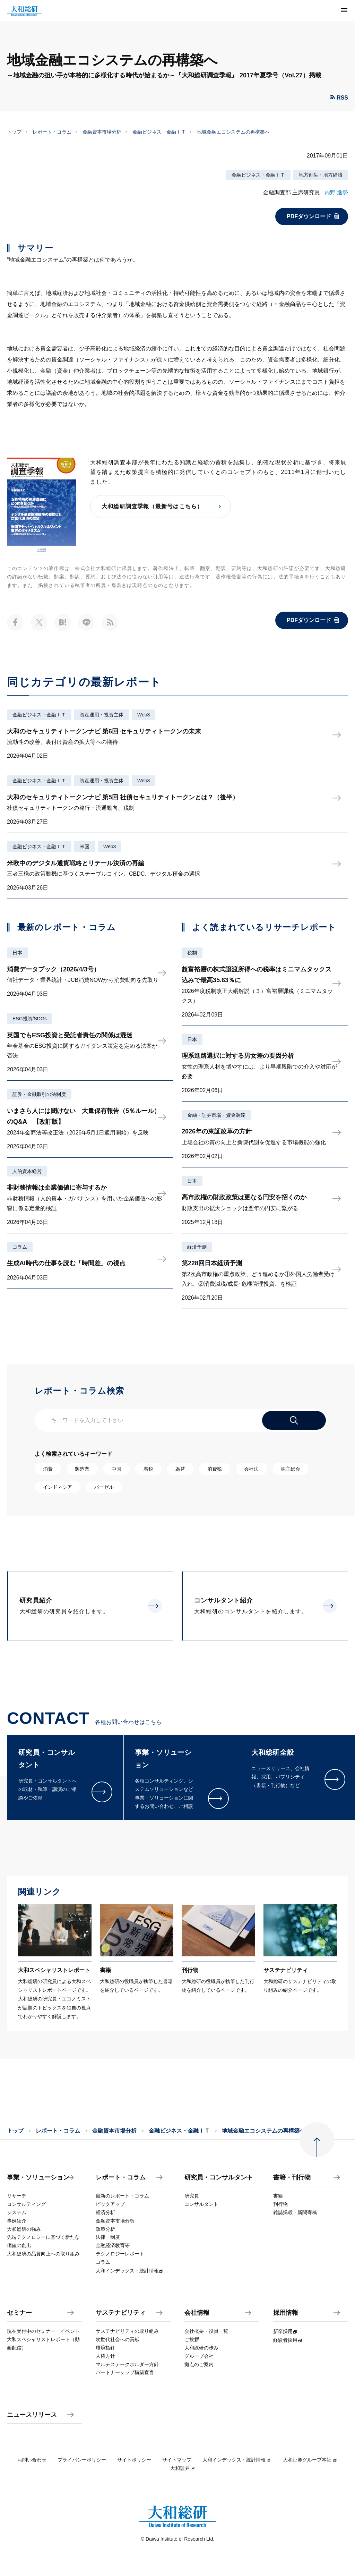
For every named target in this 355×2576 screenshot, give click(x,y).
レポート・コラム (52, 132)
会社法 (251, 1469)
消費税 (214, 1469)
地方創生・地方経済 (321, 175)
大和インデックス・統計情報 (237, 2460)
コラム (19, 1247)
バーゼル (104, 1487)
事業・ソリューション (38, 2177)
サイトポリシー (134, 2460)
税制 (192, 952)
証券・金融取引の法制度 (39, 1094)
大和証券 (183, 2468)
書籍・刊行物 (292, 2177)
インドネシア (57, 1487)
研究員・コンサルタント (218, 2177)
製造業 (82, 1469)
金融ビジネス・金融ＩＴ (159, 132)
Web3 (143, 714)
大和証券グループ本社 (310, 2460)
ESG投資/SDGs (29, 1018)
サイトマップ (176, 2460)
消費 (48, 1469)
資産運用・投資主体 (101, 714)
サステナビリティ (121, 2313)
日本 (17, 952)
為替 (180, 1469)
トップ (14, 132)
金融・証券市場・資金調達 (216, 1115)
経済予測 (197, 1247)
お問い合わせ (31, 2460)
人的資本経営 (27, 1171)
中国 (116, 1469)
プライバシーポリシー (82, 2460)
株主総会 (290, 1469)
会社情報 (196, 2313)
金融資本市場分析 (102, 132)
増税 (148, 1469)
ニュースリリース (32, 2415)
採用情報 (285, 2313)
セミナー (19, 2313)
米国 (84, 846)
